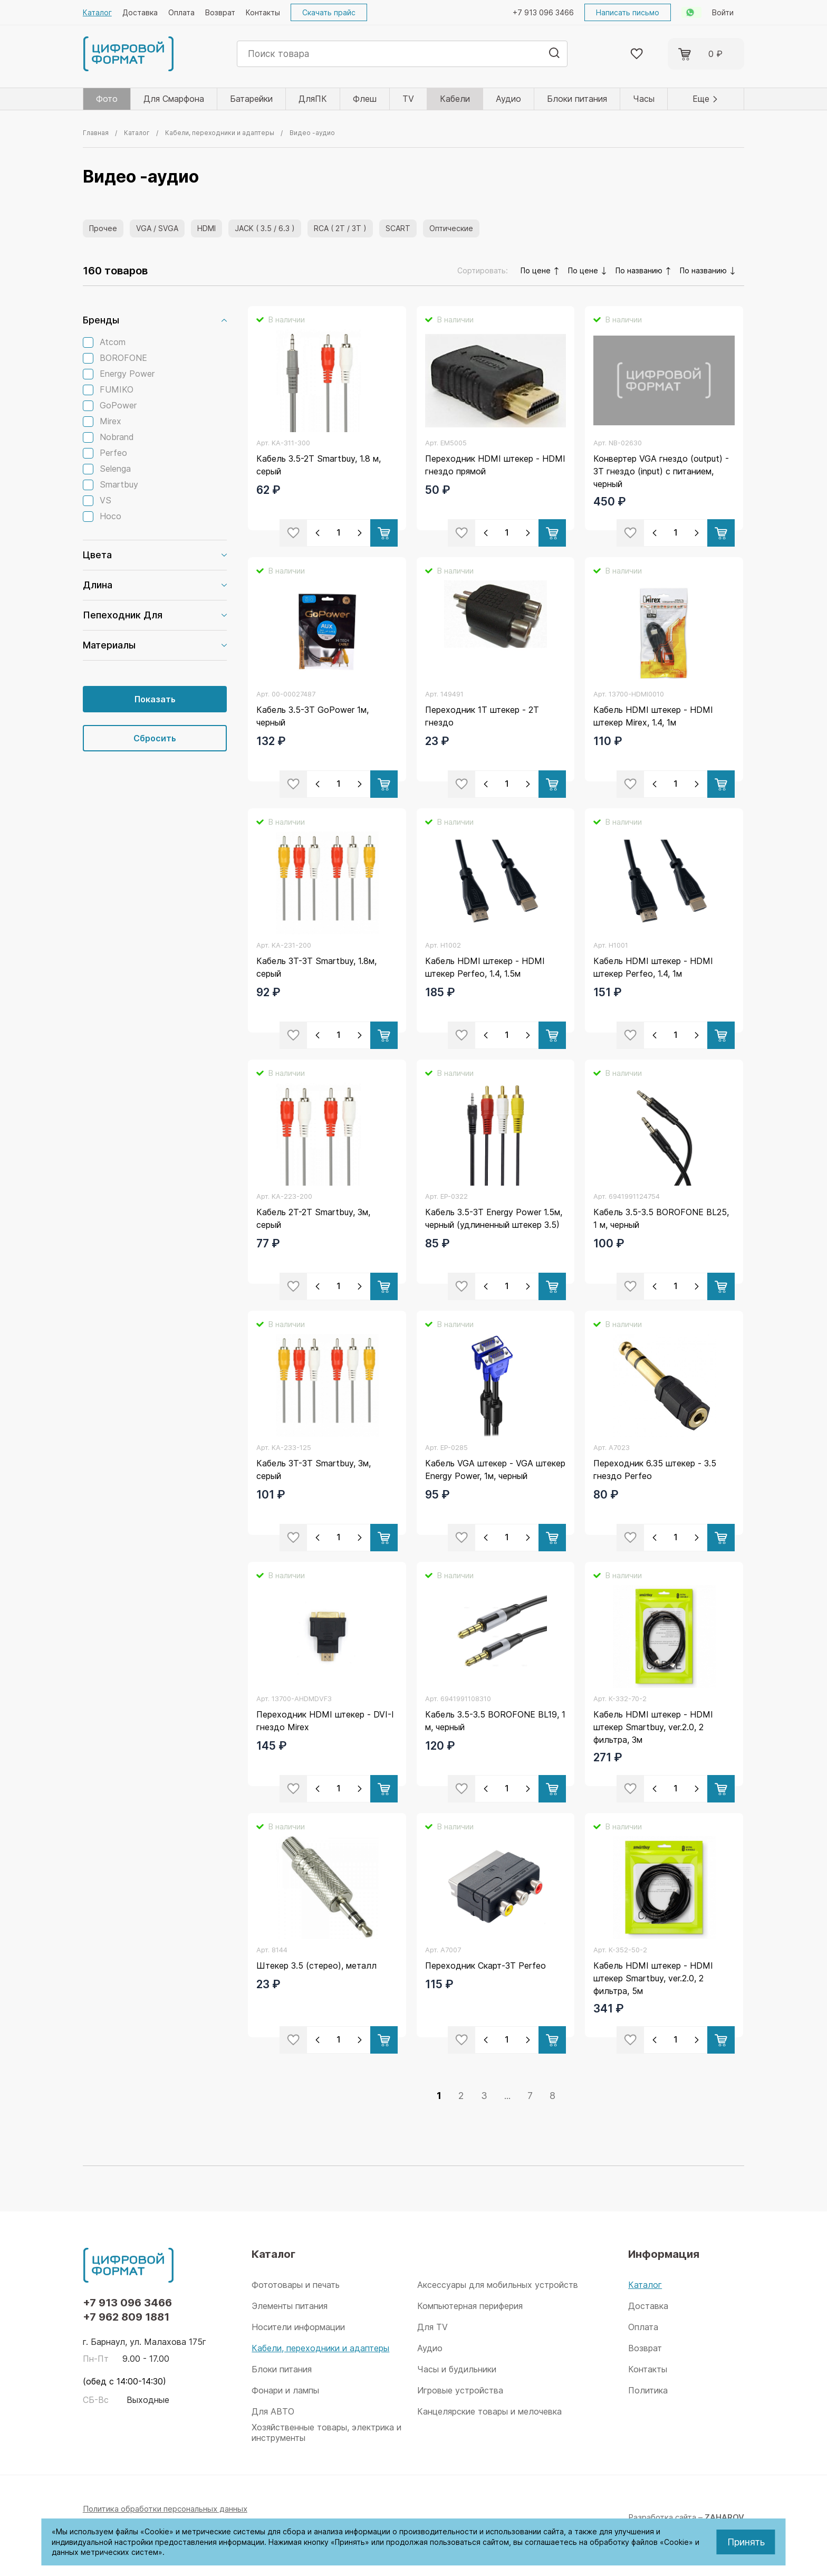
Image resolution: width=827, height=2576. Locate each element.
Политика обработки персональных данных (165, 2509)
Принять (746, 2542)
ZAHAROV (724, 2517)
